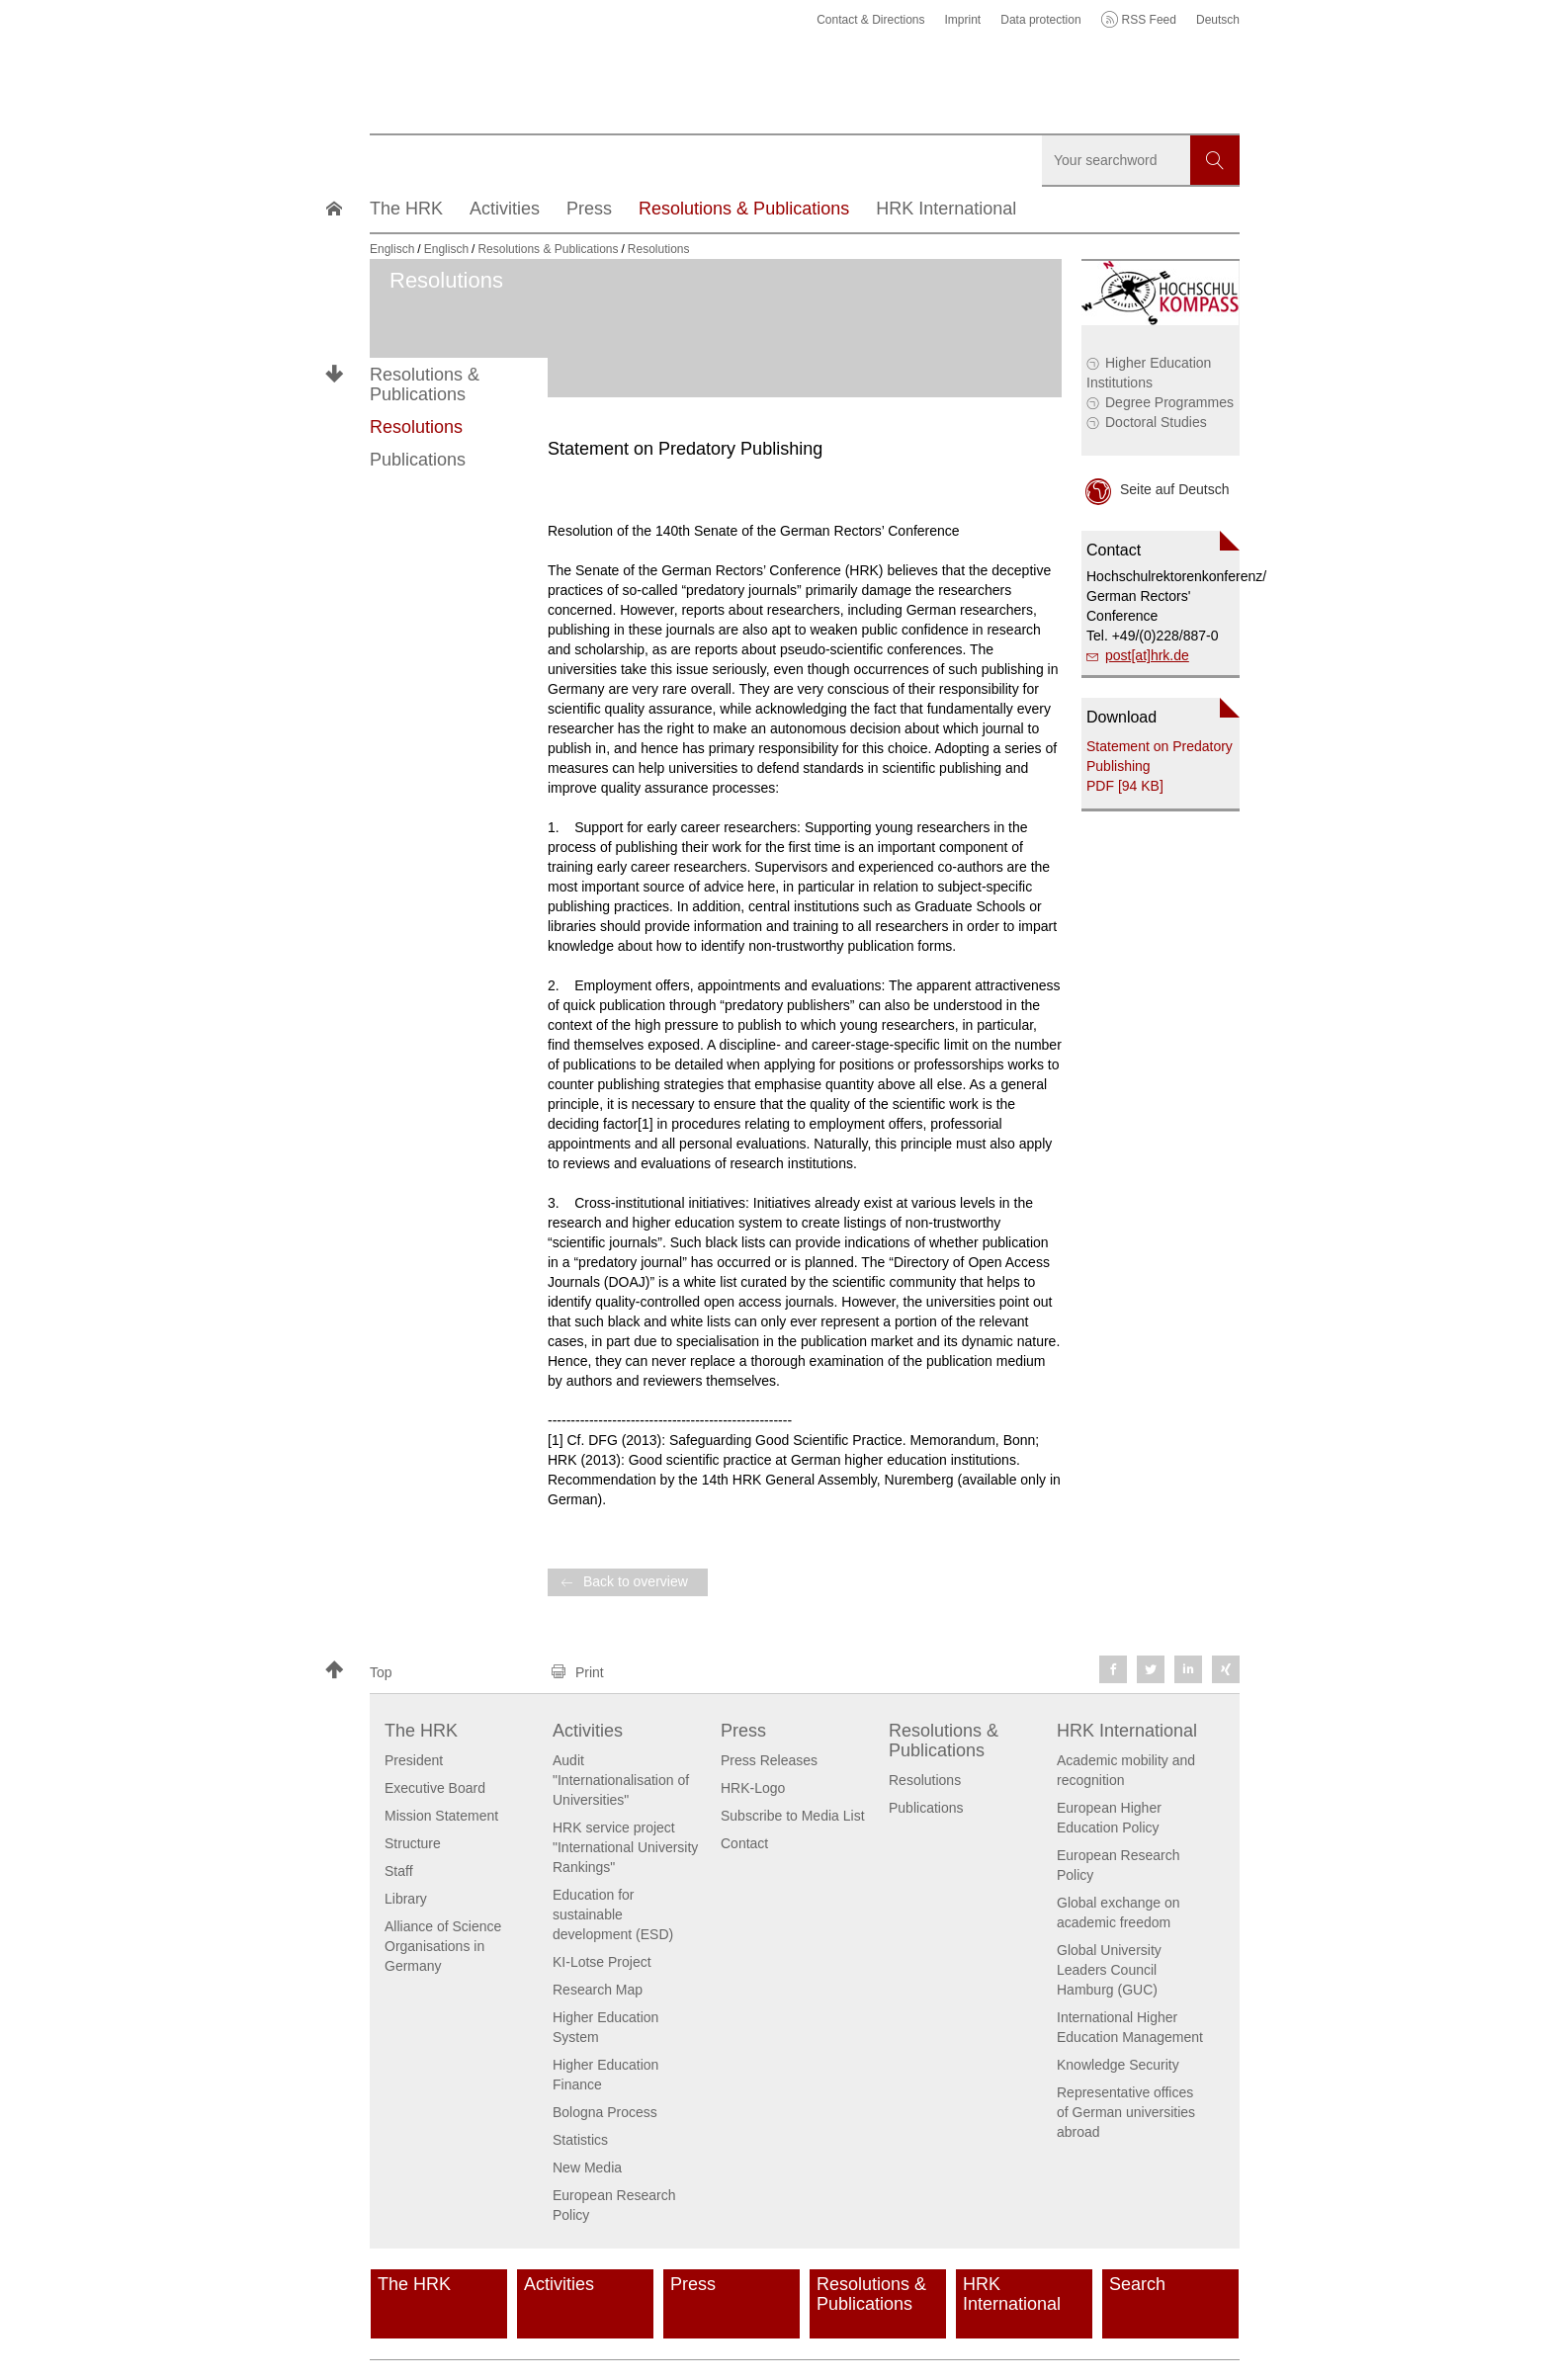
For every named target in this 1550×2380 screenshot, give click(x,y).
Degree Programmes (1169, 402)
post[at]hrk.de (1147, 655)
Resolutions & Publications (424, 384)
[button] (429, 1672)
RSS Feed (1149, 20)
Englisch (392, 249)
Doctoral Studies (1156, 422)
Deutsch (1218, 20)
